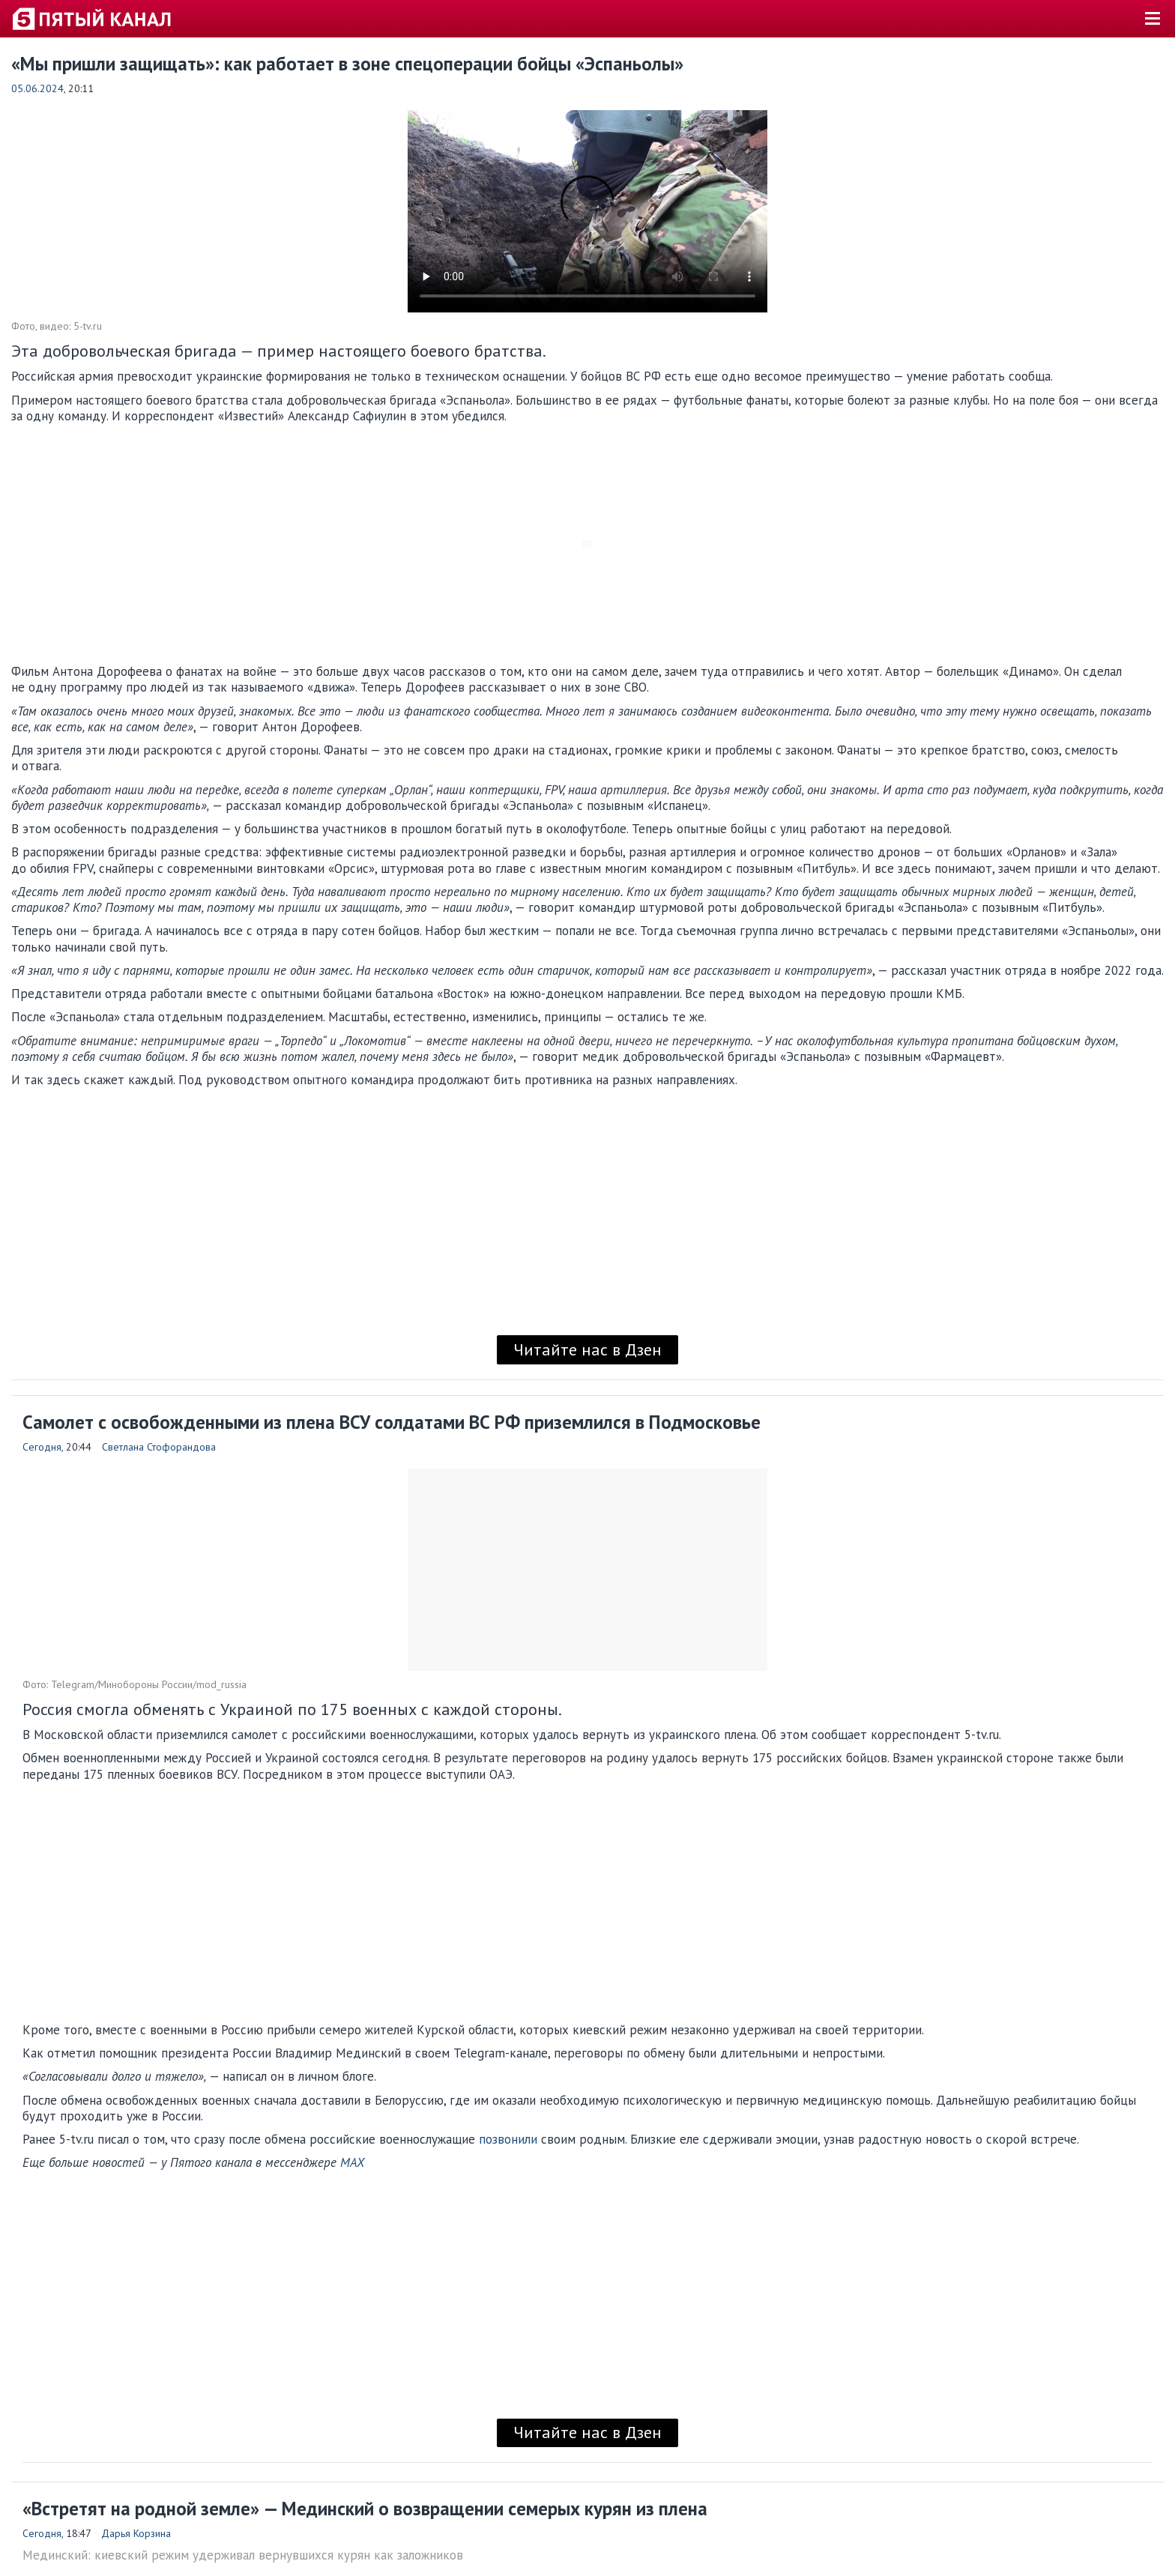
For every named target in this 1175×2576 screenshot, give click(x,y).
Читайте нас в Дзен (587, 1349)
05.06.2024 (37, 88)
